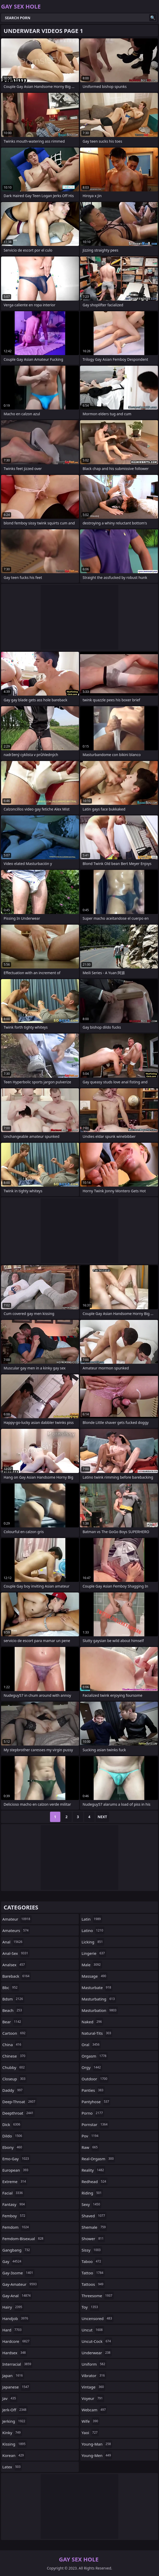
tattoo (93, 2273)
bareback (16, 1976)
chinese (14, 2056)
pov (91, 2136)
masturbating (99, 1999)
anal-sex (16, 1953)
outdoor (95, 2079)
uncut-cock (97, 2341)
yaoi (90, 2432)
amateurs (16, 1930)
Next (102, 1816)
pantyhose (96, 2102)
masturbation (100, 2010)
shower (93, 2238)
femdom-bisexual (23, 2238)
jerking (14, 2421)
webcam (94, 2410)
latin (92, 1919)
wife (90, 2421)
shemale (94, 2227)
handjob (16, 2318)
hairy (13, 2307)
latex (12, 2467)
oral (91, 2044)
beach (12, 2010)
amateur (17, 1919)
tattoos (93, 2284)
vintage (93, 2387)
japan (13, 2375)
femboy (14, 2216)
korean (13, 2455)
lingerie (94, 1953)
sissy (92, 2250)
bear (12, 2022)
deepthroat (18, 2113)
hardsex (14, 2353)
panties (93, 2090)
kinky (12, 2432)
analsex (14, 1965)
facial (13, 2193)
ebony (12, 2147)
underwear (97, 2353)
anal (13, 1942)
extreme (14, 2181)
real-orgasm (98, 2159)
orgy (92, 2067)
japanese (16, 2387)
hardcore (16, 2341)
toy (90, 2307)
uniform (94, 2364)
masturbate (97, 1987)
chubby (14, 2067)
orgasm (95, 2056)
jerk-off (15, 2410)
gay (12, 2261)
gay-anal (17, 2296)
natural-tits (97, 2033)
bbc (10, 1987)
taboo (92, 2261)
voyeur (93, 2398)
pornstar (95, 2124)
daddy (13, 2090)
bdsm (13, 1999)
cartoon (14, 2033)
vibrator (94, 2375)
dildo (12, 2136)
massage (94, 1976)
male (92, 1965)
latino (93, 1930)
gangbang (16, 2250)
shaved (94, 2216)
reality (93, 2170)
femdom (16, 2227)
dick (11, 2124)
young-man (97, 2444)
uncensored (97, 2318)
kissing (14, 2444)
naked (92, 2022)
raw (90, 2147)
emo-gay (16, 2159)
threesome (98, 2296)
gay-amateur (20, 2284)
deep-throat (19, 2102)
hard (12, 2330)
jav (9, 2398)
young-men (97, 2455)
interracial (17, 2364)
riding (92, 2193)
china (12, 2044)
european (16, 2170)
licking (93, 1942)
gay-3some (18, 2273)
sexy (91, 2204)
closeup (14, 2079)
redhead (94, 2181)
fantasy (14, 2204)
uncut (93, 2330)
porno (93, 2113)
